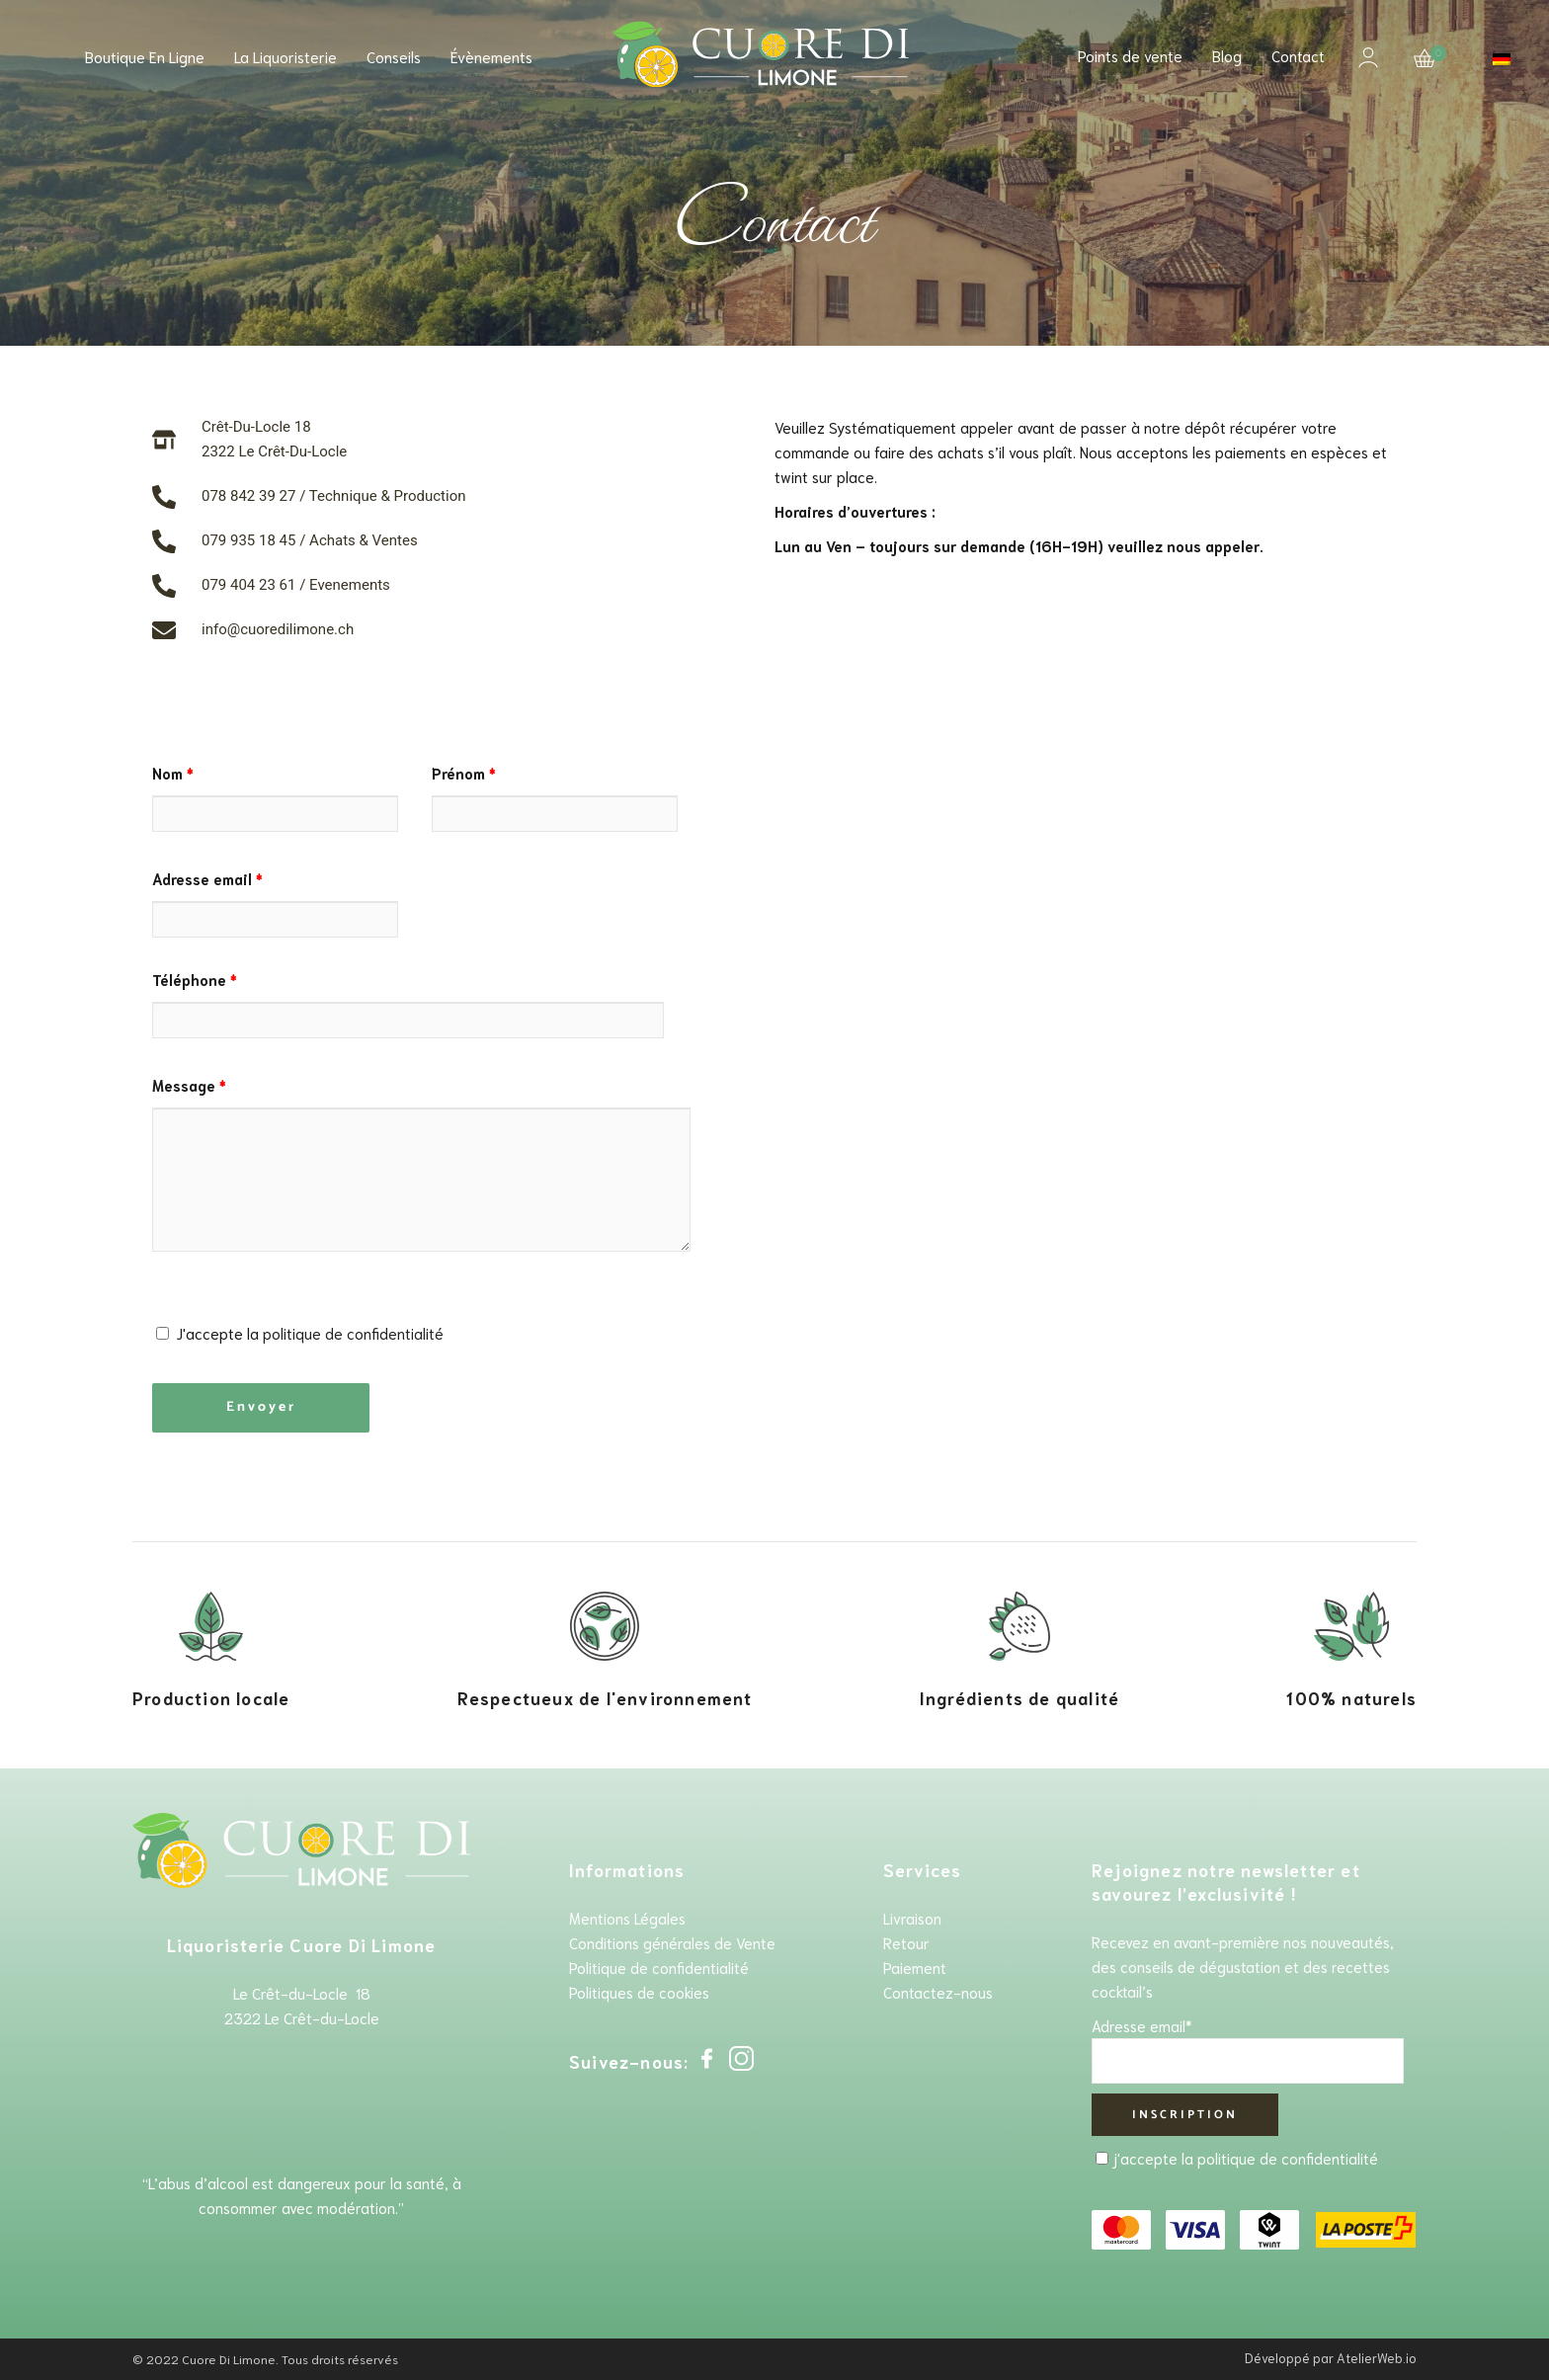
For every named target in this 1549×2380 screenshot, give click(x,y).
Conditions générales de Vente (672, 1942)
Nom (173, 772)
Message (189, 1085)
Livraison (912, 1918)
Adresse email (207, 878)
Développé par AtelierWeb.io (1331, 2357)
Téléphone (194, 979)
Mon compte (1368, 57)
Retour (906, 1942)
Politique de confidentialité (659, 1967)
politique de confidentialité (353, 1333)
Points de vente (1130, 55)
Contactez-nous (938, 1992)
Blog (1227, 55)
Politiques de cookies (639, 1992)
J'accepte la (300, 1333)
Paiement (914, 1967)
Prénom (464, 772)
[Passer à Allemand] (1501, 59)
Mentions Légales (627, 1918)
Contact (1298, 55)
